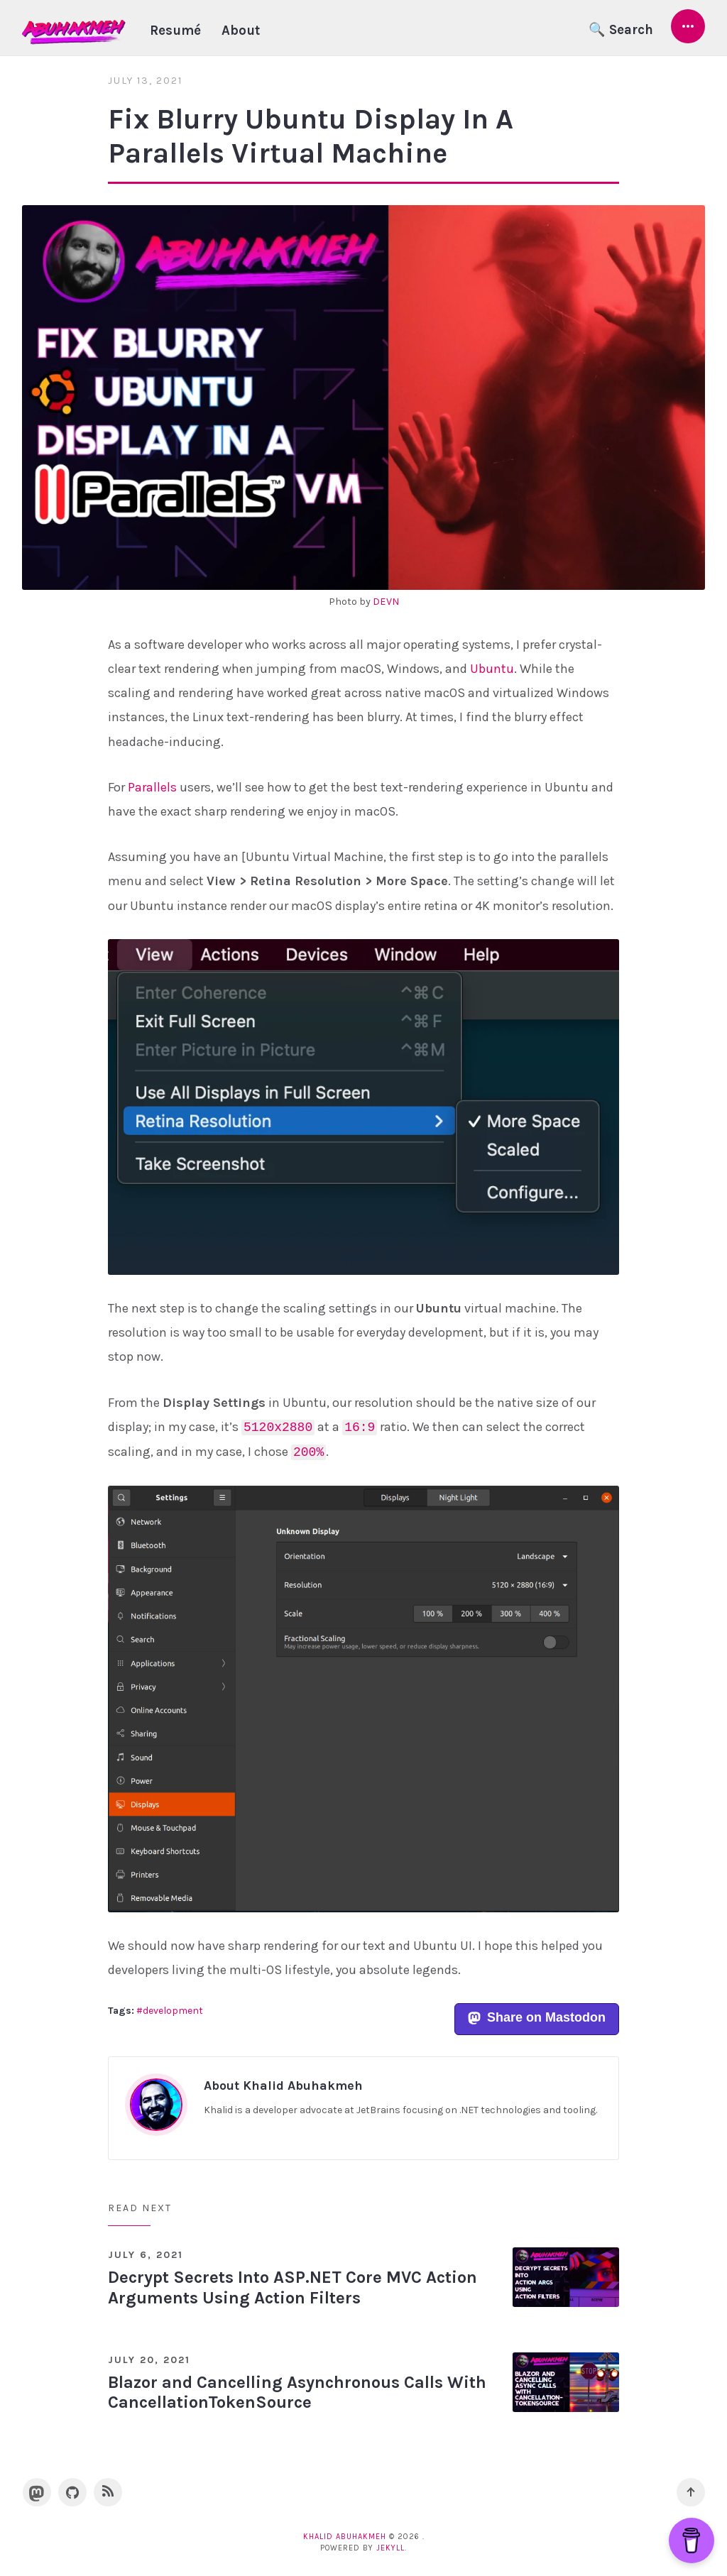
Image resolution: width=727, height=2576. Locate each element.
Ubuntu (492, 668)
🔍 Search (621, 30)
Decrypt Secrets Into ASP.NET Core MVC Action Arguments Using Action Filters (292, 2287)
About (241, 30)
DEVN (386, 602)
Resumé (175, 30)
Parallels (152, 787)
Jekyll (390, 2548)
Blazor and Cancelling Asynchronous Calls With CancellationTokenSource (297, 2392)
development (173, 2011)
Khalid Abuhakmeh (344, 2536)
